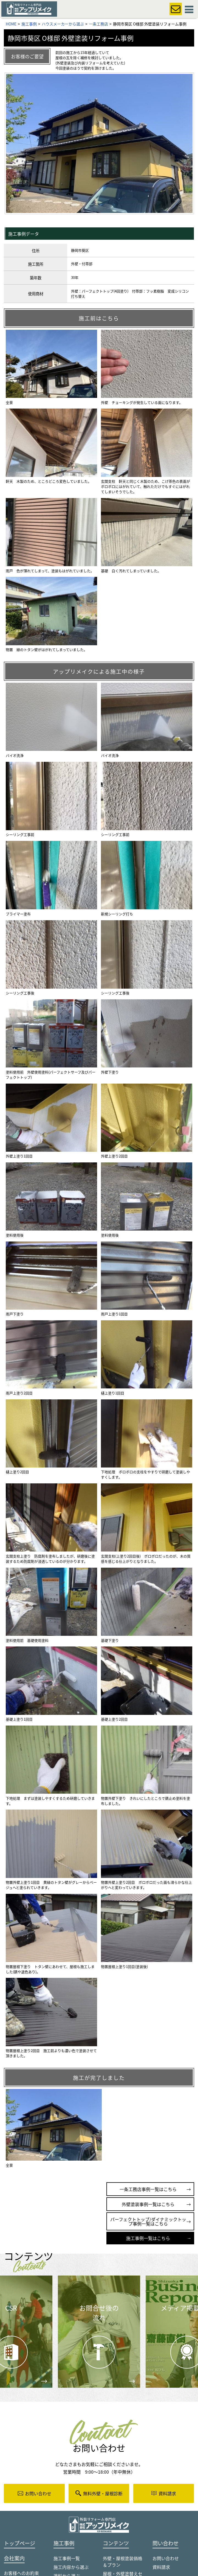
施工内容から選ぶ (71, 2567)
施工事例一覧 (66, 2558)
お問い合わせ (165, 2558)
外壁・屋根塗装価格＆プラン (122, 2561)
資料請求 (161, 2567)
